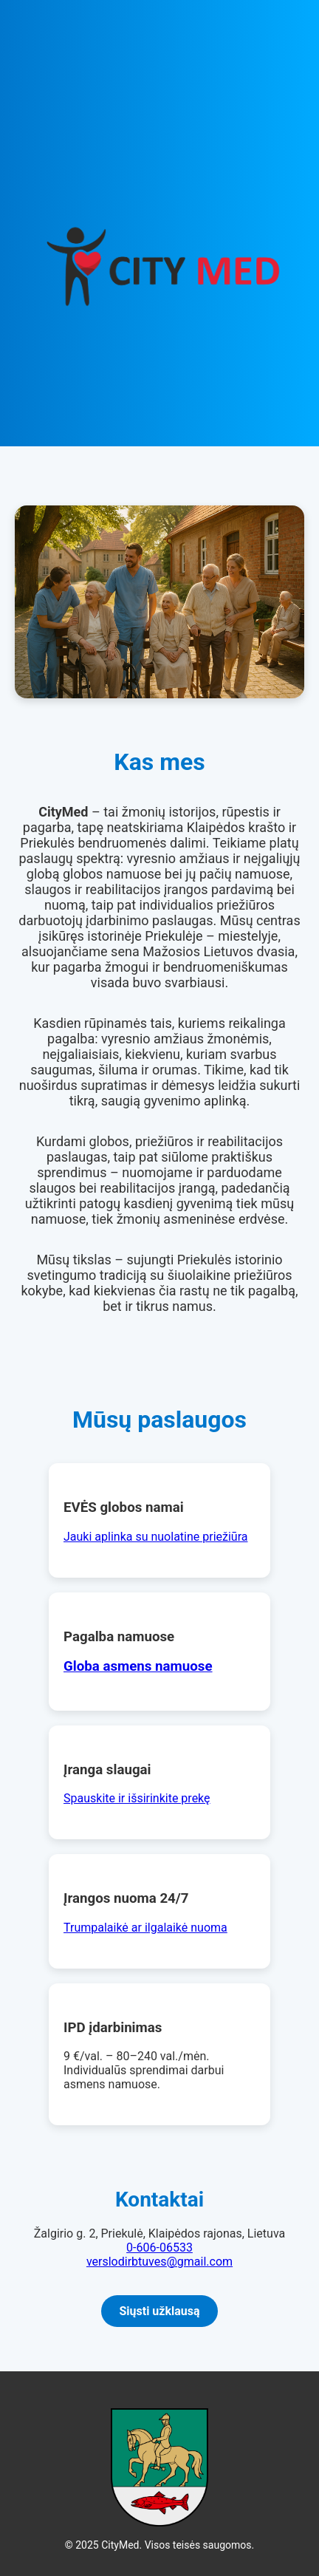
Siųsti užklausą (159, 2311)
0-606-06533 (159, 2248)
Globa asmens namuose (138, 1666)
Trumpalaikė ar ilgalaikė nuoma (145, 1928)
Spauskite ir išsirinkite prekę (137, 1798)
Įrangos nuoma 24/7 (126, 1898)
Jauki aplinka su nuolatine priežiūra (155, 1537)
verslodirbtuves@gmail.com (159, 2262)
